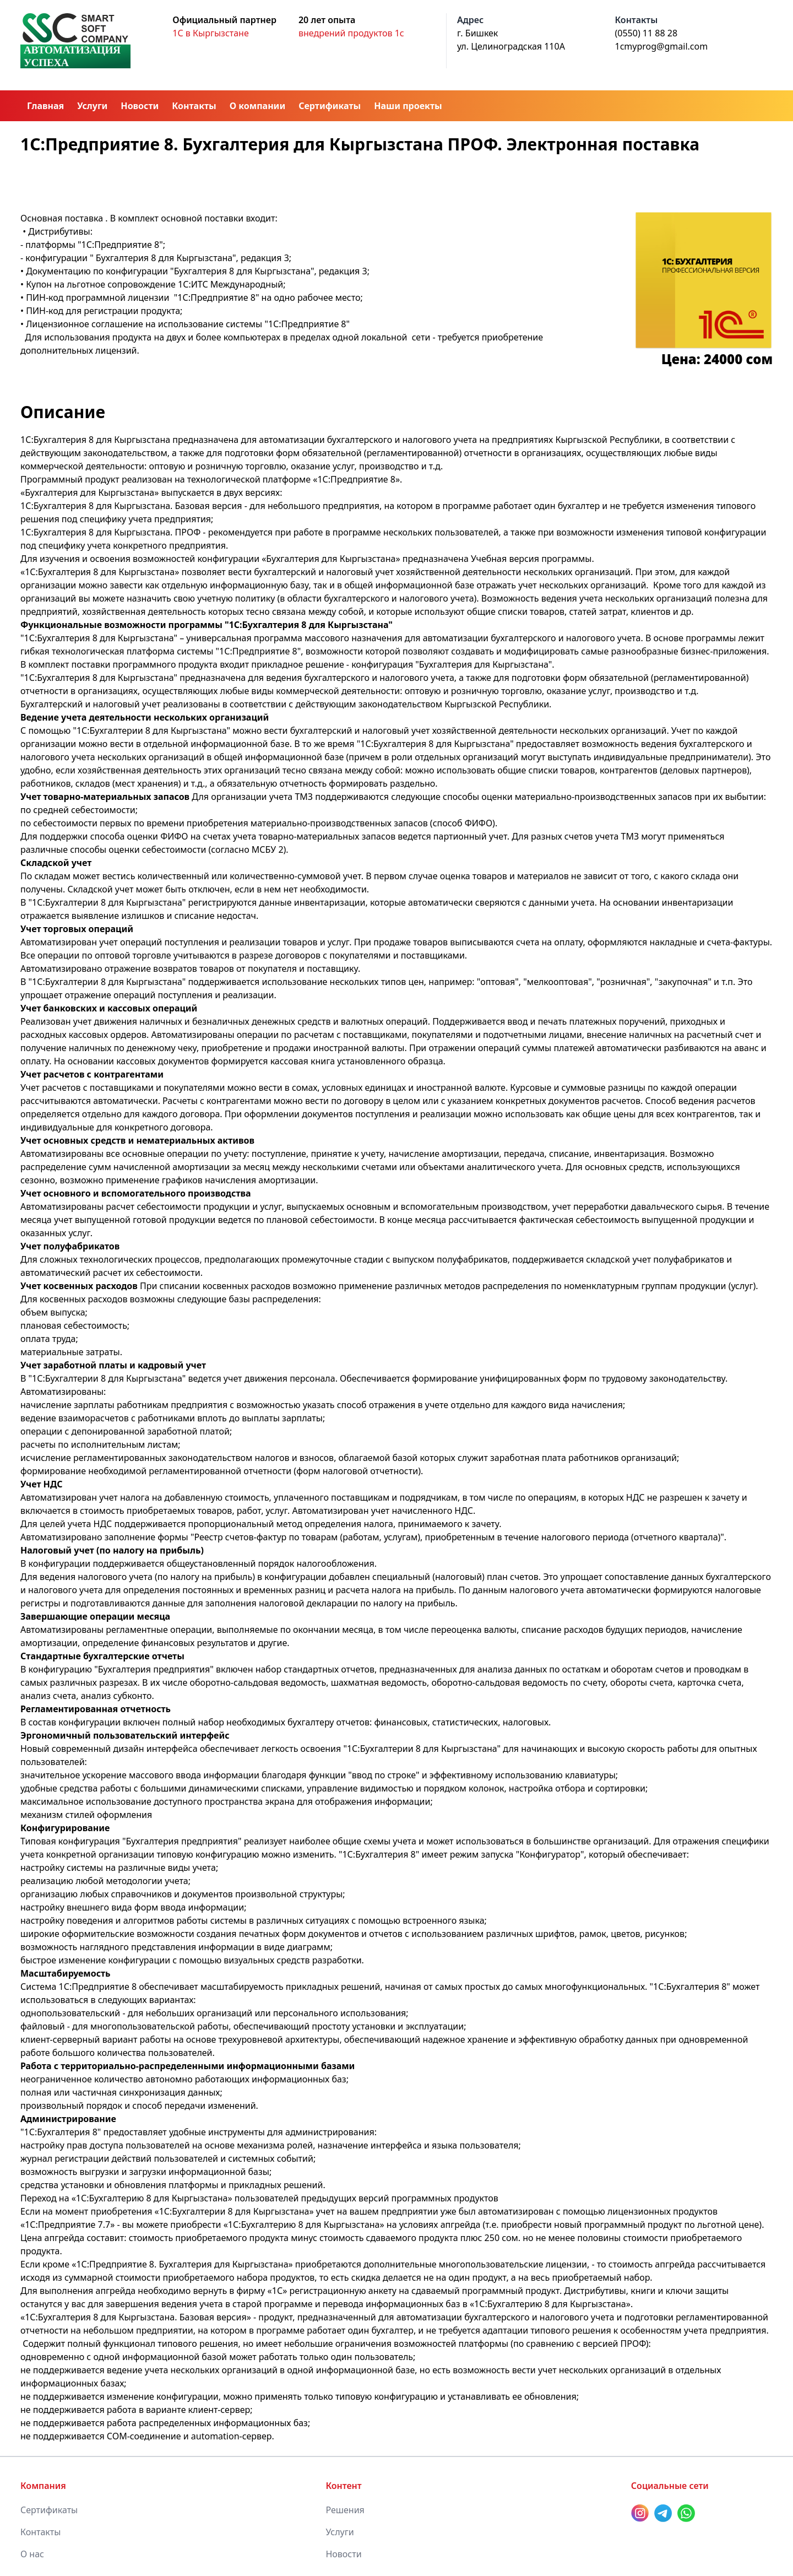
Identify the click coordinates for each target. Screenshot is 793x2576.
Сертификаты (329, 106)
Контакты (194, 106)
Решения (344, 2510)
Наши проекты (408, 106)
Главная (45, 106)
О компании (257, 106)
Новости (140, 106)
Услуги (92, 106)
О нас (32, 2554)
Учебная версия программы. (532, 559)
